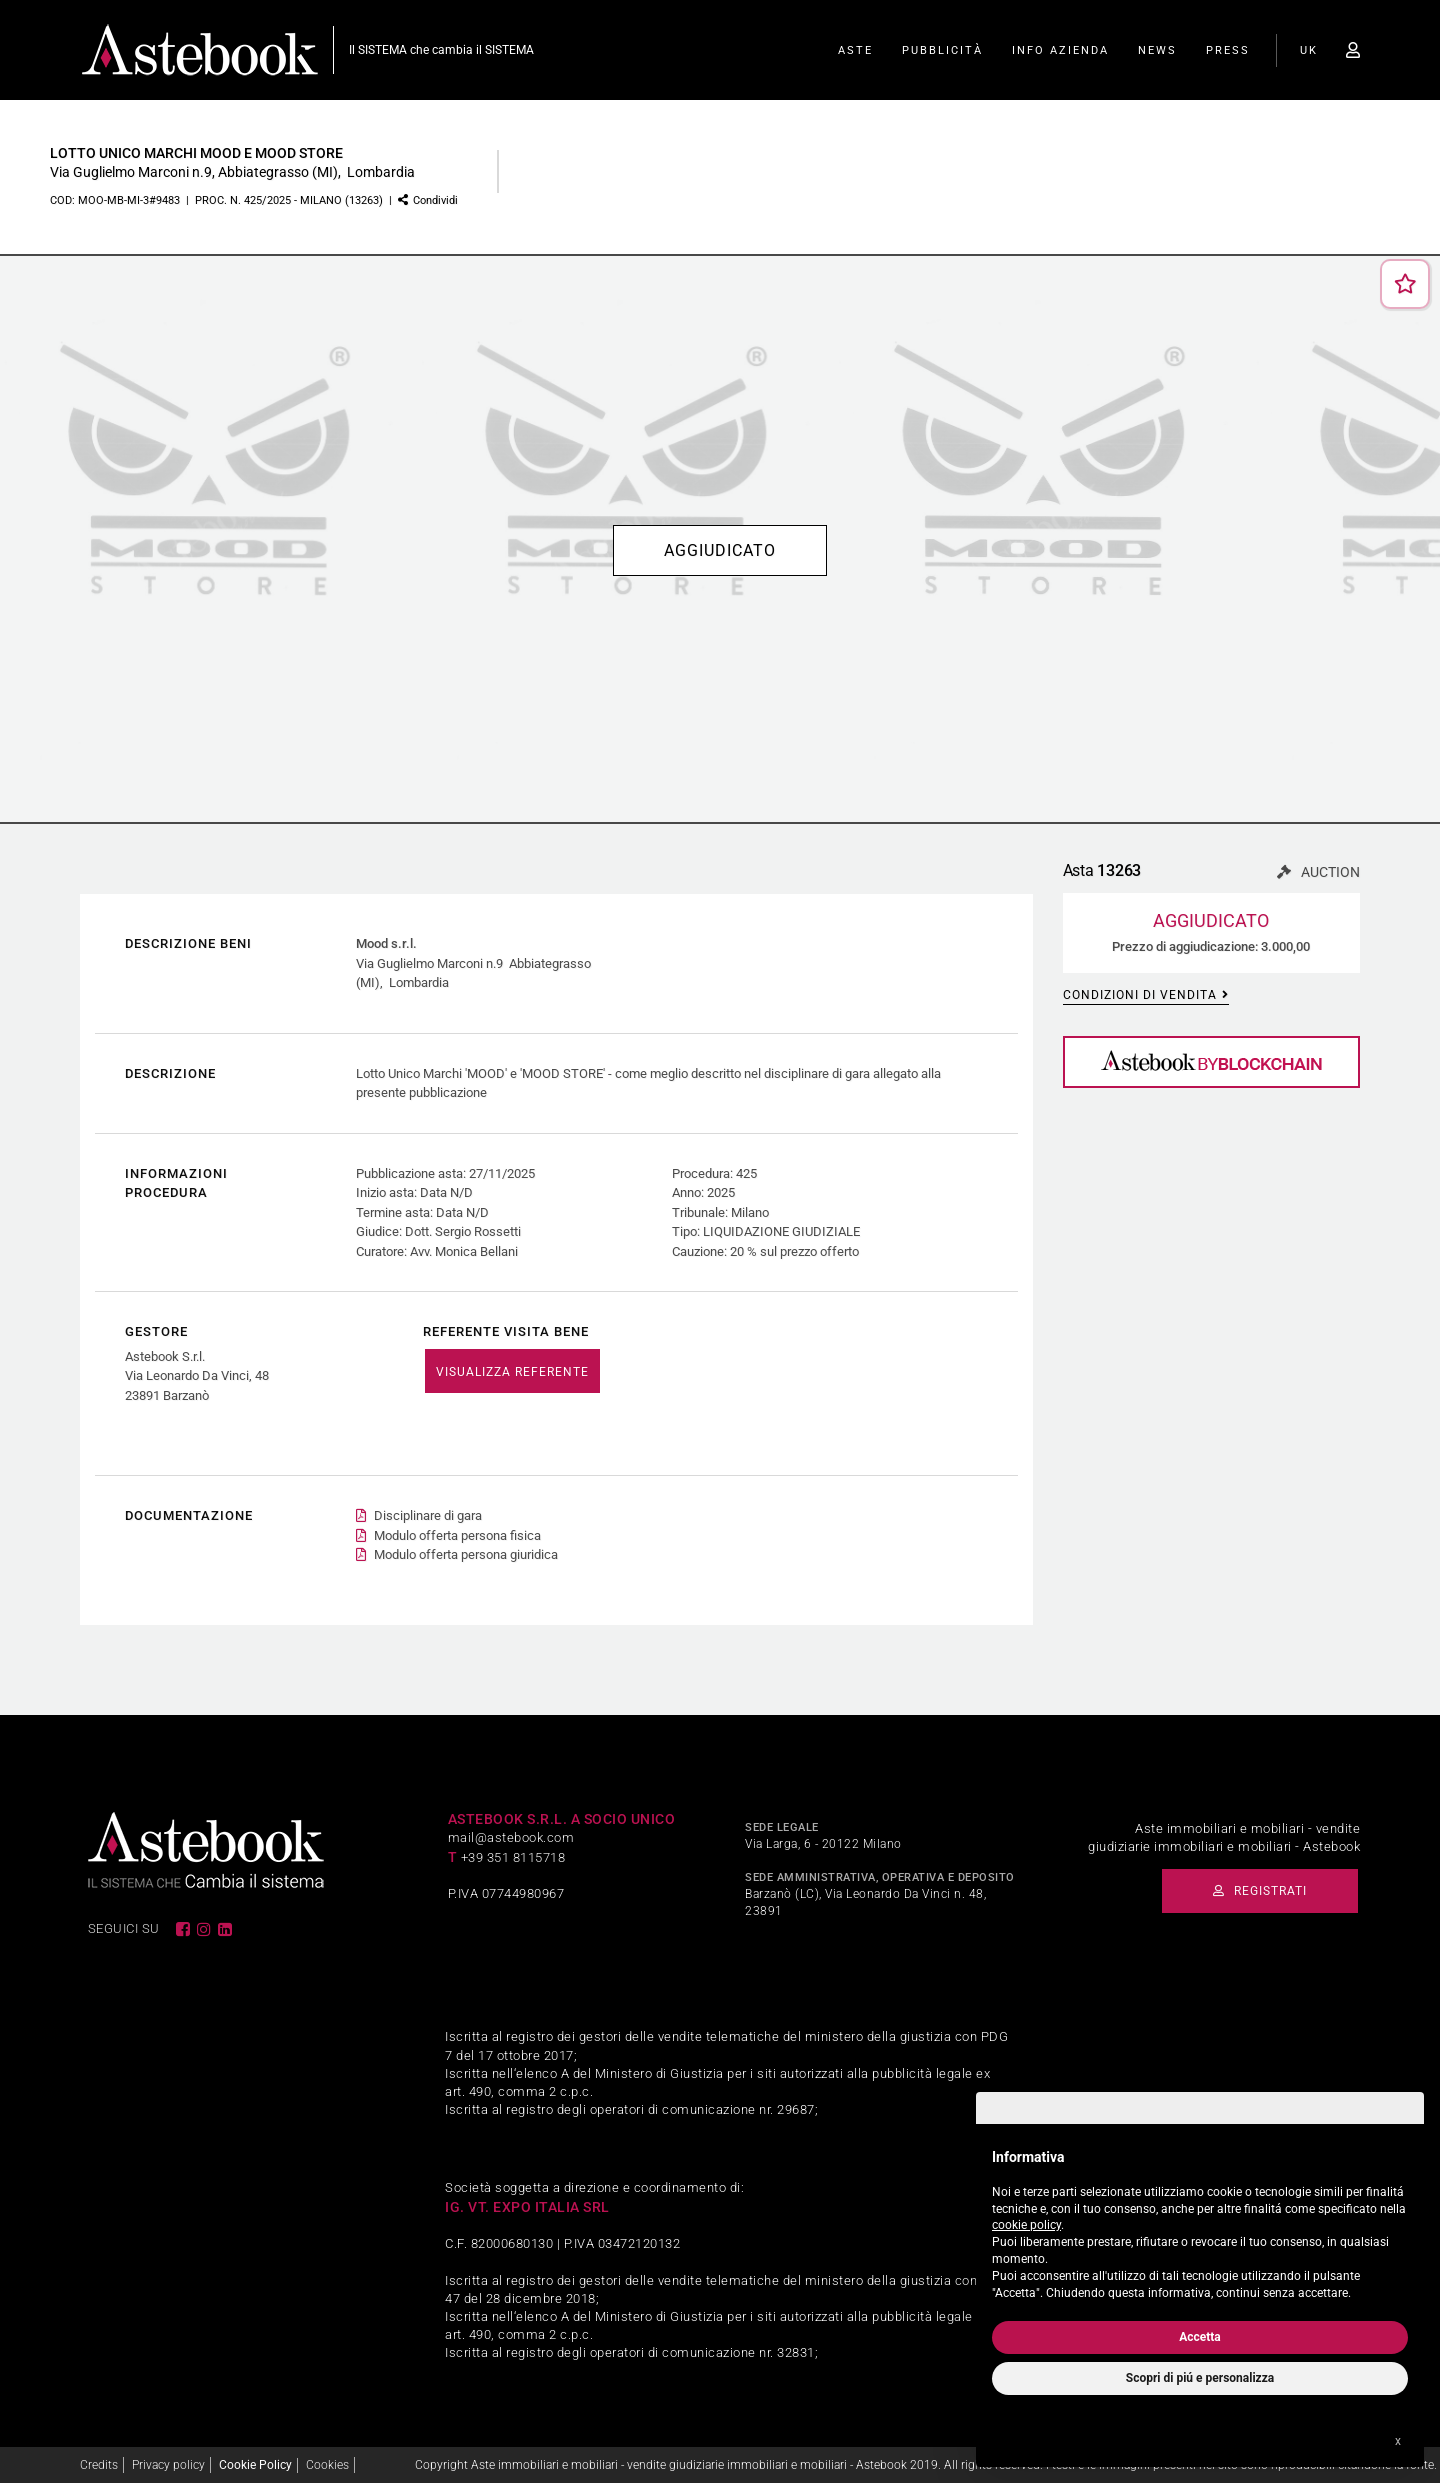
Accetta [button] (1200, 2337)
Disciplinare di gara (428, 1515)
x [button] (1398, 2441)
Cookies (327, 2465)
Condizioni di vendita (1146, 995)
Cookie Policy (255, 2465)
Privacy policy (168, 2465)
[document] (1200, 2220)
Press (1228, 50)
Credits (99, 2465)
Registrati (1260, 1891)
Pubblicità (942, 50)
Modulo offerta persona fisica (457, 1535)
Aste (855, 50)
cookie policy (1026, 2225)
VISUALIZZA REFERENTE (512, 1372)
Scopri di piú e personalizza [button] (1200, 2378)
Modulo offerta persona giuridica (466, 1554)
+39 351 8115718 (513, 1857)
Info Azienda (1060, 50)
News (1157, 50)
